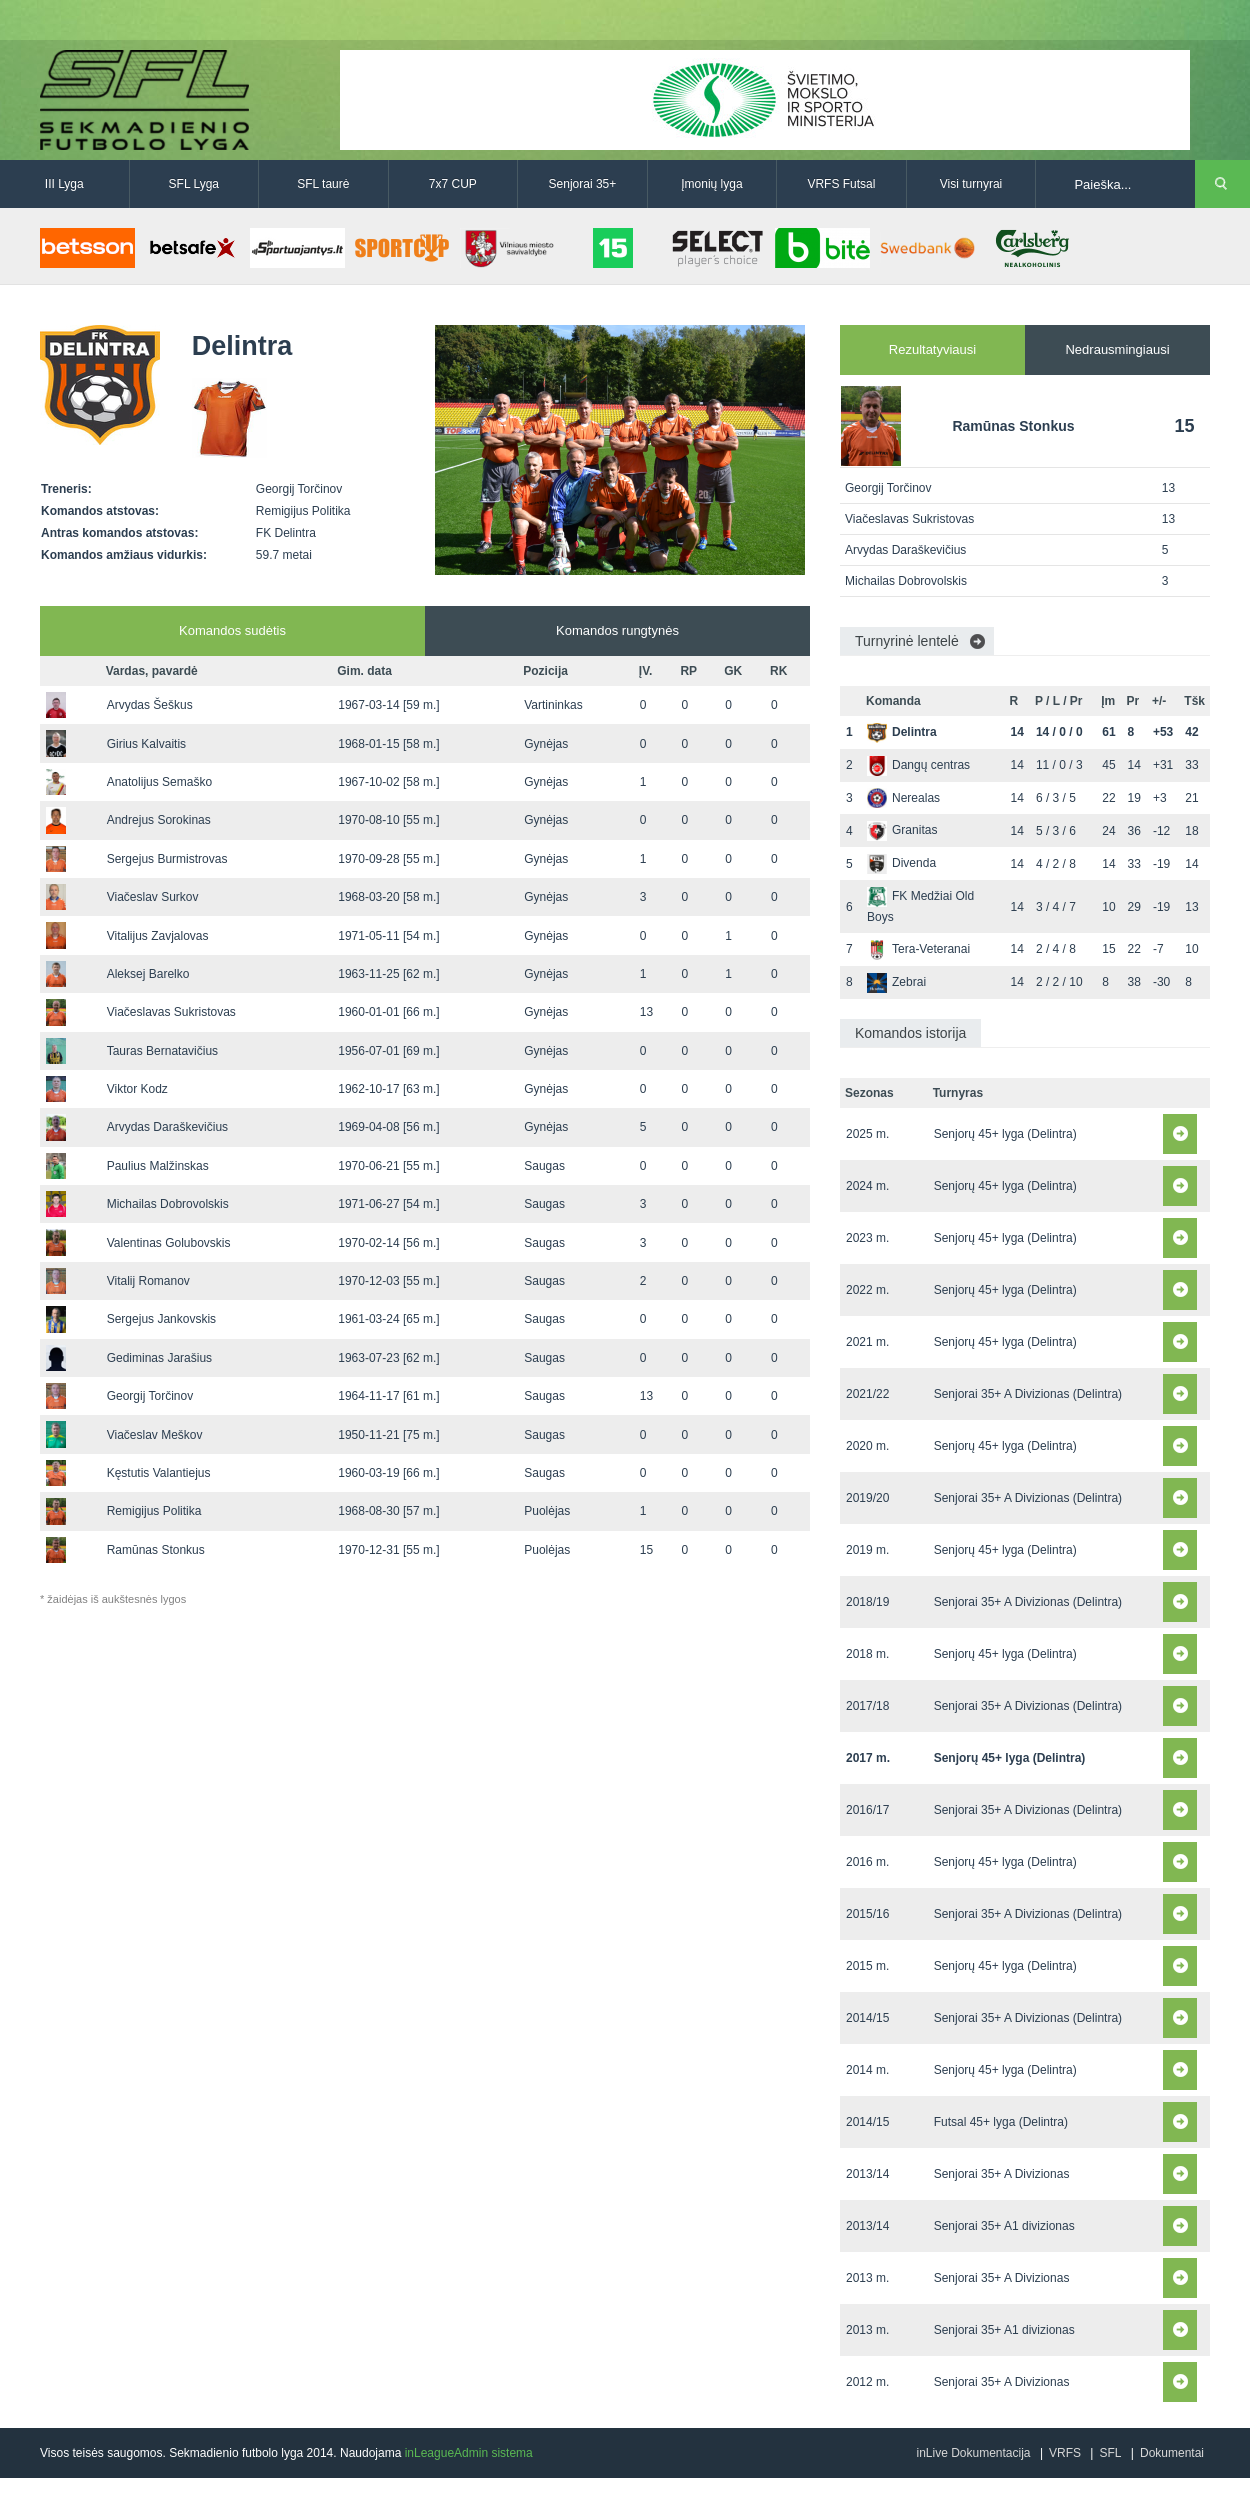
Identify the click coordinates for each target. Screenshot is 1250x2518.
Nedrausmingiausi (1117, 349)
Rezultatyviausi (932, 349)
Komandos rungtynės (617, 630)
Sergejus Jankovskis (161, 1319)
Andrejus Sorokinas (159, 820)
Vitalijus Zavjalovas (158, 936)
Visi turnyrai (971, 184)
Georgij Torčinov (150, 1396)
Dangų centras (918, 765)
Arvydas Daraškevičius (167, 1127)
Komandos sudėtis (232, 630)
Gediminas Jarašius (159, 1358)
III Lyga (64, 184)
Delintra (902, 732)
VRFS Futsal (841, 184)
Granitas (902, 830)
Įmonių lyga (711, 184)
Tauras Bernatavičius (162, 1051)
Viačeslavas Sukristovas (171, 1012)
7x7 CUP (453, 184)
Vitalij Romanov (148, 1281)
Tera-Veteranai (918, 949)
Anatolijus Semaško (159, 782)
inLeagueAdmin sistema (469, 2453)
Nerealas (903, 798)
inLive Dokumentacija (973, 2453)
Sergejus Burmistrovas (167, 859)
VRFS (1065, 2453)
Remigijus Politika (154, 1511)
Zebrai (896, 982)
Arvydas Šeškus (150, 705)
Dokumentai (1172, 2453)
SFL (1110, 2453)
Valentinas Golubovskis (169, 1243)
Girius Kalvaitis (146, 744)
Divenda (901, 863)
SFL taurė (323, 184)
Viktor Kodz (137, 1089)
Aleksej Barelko (148, 974)
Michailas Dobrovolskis (168, 1204)
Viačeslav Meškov (155, 1435)
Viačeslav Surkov (153, 897)
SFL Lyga (194, 184)
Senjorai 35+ (583, 184)
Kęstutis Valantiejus (159, 1473)
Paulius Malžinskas (158, 1166)
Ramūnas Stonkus (156, 1550)
